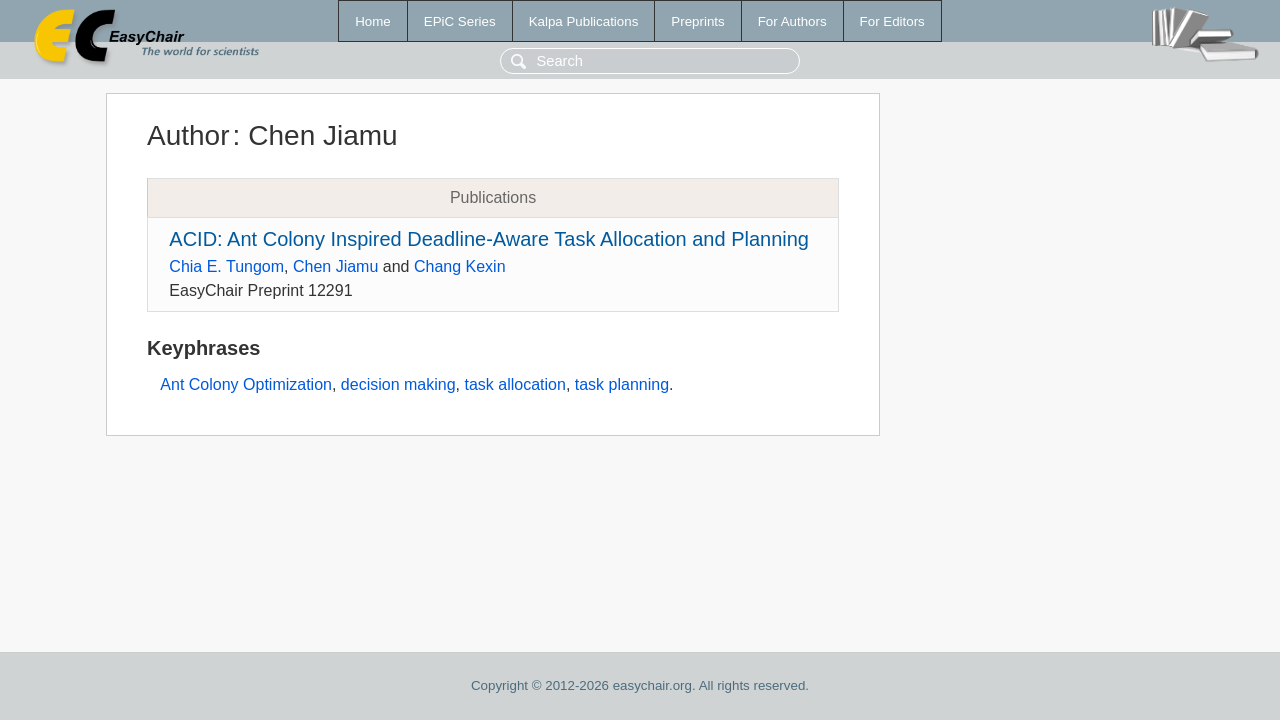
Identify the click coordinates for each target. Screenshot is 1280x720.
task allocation (514, 384)
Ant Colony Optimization (246, 384)
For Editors (892, 21)
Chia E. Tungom (226, 266)
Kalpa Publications (584, 21)
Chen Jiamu (335, 266)
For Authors (792, 21)
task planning (622, 384)
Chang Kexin (460, 266)
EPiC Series (460, 21)
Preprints (697, 21)
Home (373, 21)
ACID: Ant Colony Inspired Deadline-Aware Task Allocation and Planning (489, 239)
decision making (398, 384)
